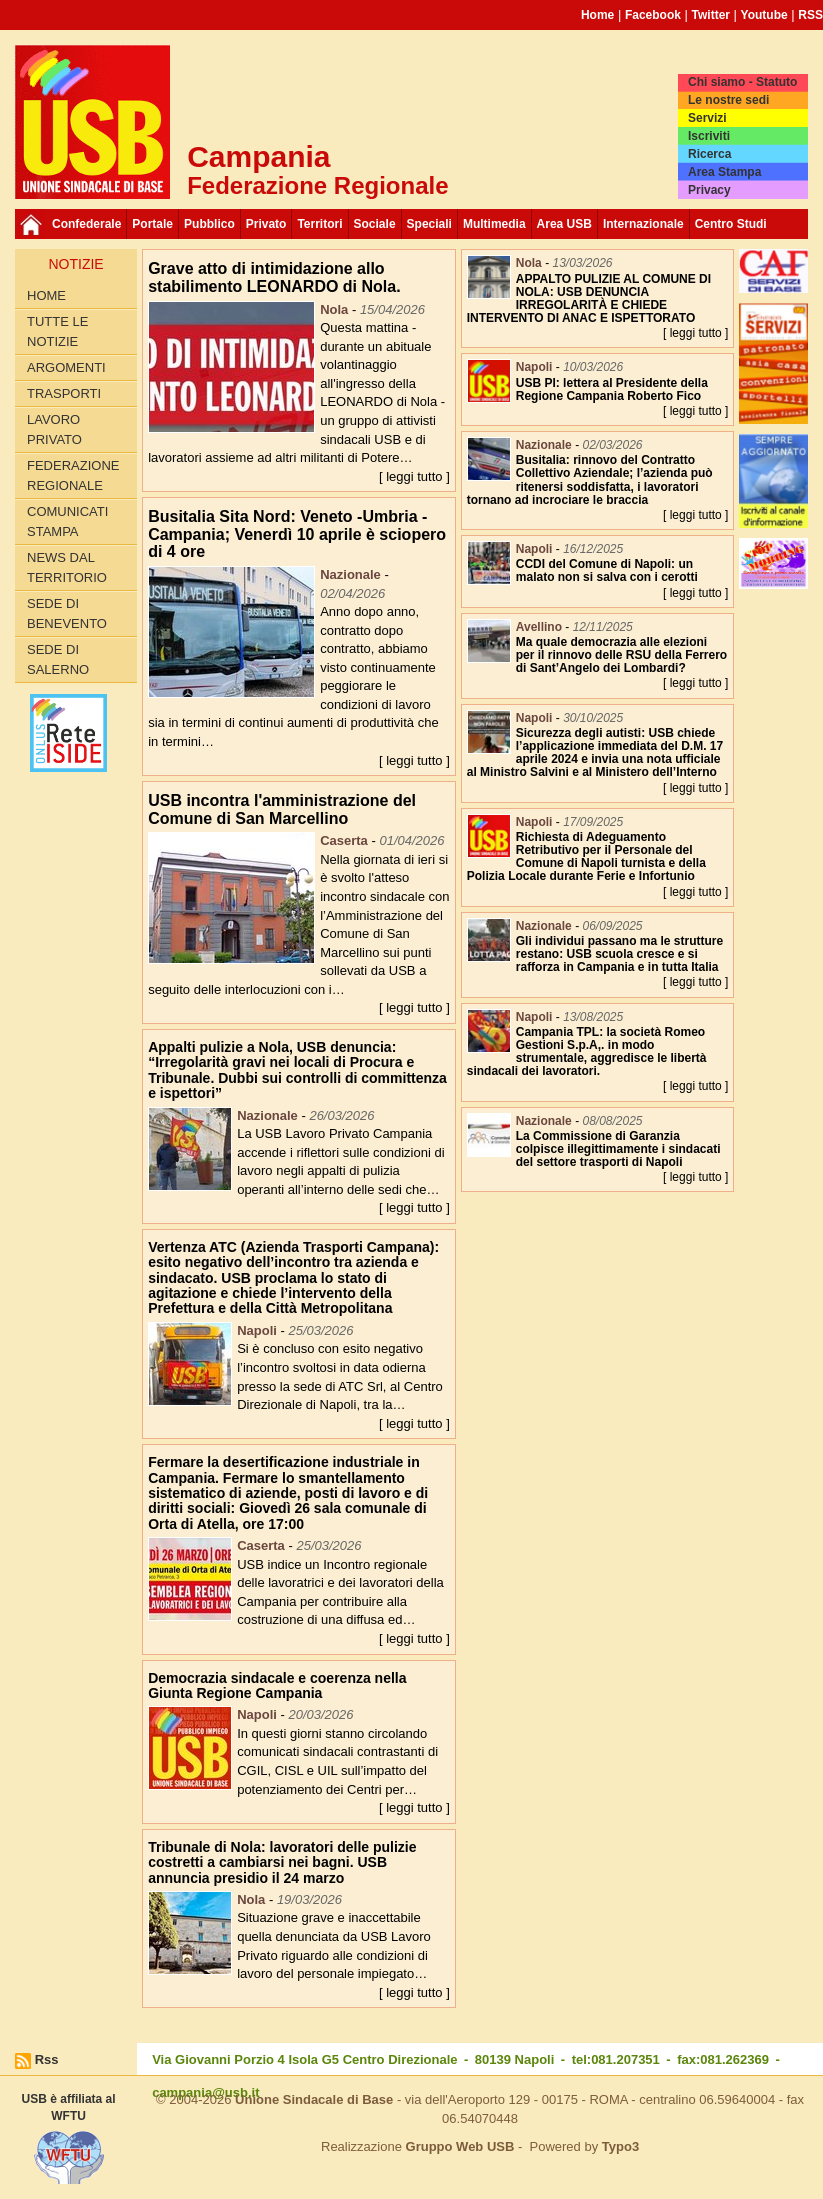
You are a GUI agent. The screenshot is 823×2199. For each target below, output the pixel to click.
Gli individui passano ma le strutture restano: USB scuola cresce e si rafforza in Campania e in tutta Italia (619, 954)
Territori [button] (319, 224)
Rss (47, 2059)
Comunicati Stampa (67, 521)
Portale (152, 224)
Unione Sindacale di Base (314, 2099)
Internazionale (643, 224)
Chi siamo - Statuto (742, 82)
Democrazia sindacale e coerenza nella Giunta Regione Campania (277, 1685)
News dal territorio (67, 567)
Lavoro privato (54, 429)
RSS (810, 15)
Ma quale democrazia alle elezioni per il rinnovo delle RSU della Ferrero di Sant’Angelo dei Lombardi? (621, 655)
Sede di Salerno (58, 659)
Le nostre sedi (728, 100)
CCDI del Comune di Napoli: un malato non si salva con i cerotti (607, 570)
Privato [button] (266, 224)
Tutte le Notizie (57, 331)
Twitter (711, 15)
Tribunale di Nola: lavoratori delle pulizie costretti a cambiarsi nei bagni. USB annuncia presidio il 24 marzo (282, 1862)
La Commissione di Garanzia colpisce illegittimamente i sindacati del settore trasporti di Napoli (618, 1149)
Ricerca (709, 154)
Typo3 (620, 2146)
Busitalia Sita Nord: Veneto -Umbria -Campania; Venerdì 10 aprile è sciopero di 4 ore (297, 534)
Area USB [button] (564, 224)
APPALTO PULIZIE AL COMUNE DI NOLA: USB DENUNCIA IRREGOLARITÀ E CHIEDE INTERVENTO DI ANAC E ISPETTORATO (589, 299)
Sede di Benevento (67, 613)
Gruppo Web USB (460, 2146)
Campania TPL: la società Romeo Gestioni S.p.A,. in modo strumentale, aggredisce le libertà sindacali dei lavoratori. (587, 1052)
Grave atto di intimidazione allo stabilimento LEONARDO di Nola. (274, 277)
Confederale (86, 224)
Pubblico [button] (209, 224)
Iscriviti (709, 136)
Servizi (707, 118)
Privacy (709, 190)
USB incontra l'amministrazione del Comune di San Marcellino (282, 809)
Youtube (764, 15)
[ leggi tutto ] (414, 476)
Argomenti (66, 367)
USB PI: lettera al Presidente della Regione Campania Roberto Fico (612, 389)
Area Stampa (724, 172)
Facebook (653, 15)
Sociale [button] (375, 224)
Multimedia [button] (494, 224)
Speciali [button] (429, 224)
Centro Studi (731, 224)
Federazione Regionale (73, 475)
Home (597, 15)
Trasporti (64, 393)
